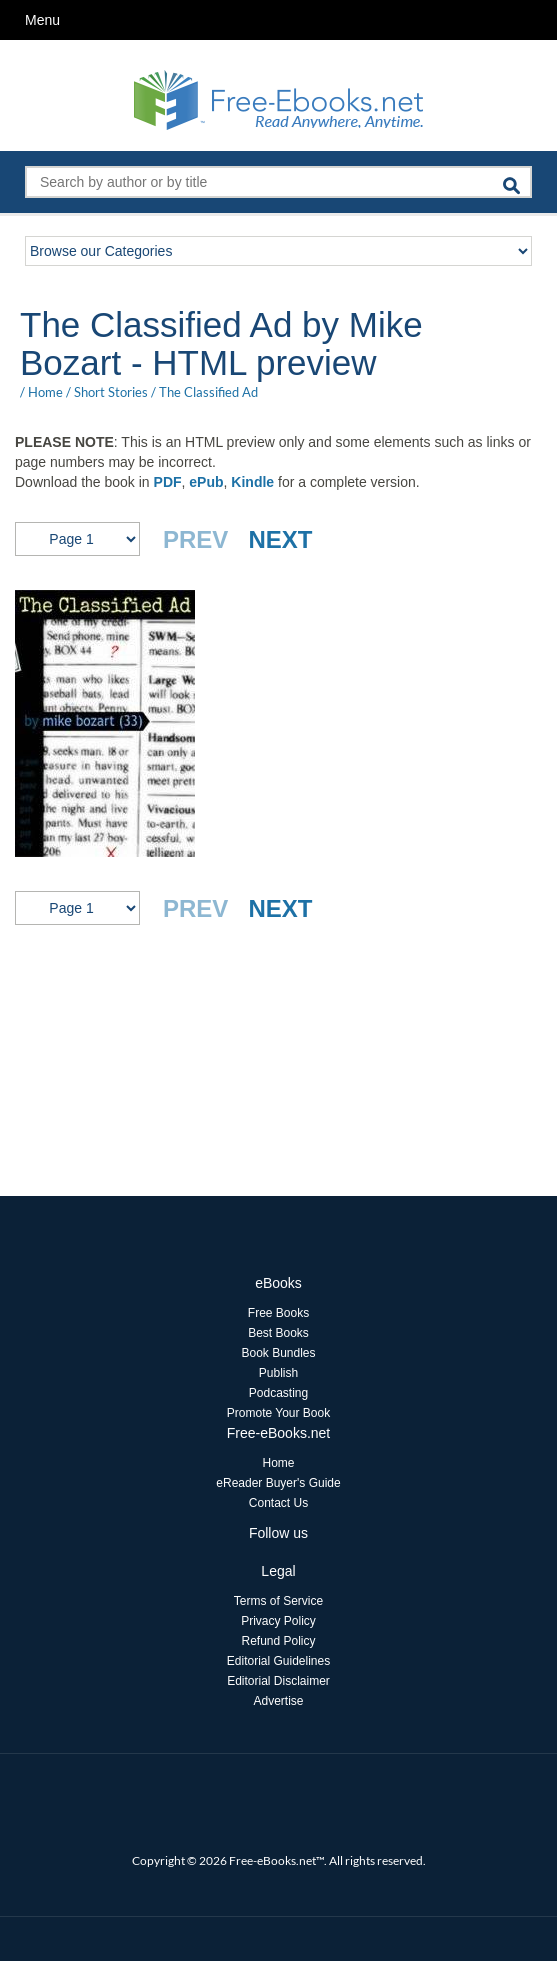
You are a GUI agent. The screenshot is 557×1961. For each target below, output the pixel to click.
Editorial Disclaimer (278, 1681)
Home (45, 392)
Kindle (252, 482)
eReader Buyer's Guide (278, 1483)
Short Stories (111, 392)
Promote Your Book (278, 1413)
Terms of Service (278, 1601)
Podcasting (278, 1393)
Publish (278, 1373)
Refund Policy (278, 1641)
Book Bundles (278, 1353)
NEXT (280, 539)
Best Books (278, 1333)
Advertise (278, 1701)
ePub (206, 482)
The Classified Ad (208, 392)
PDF (168, 482)
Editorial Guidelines (278, 1661)
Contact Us (278, 1503)
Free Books (278, 1313)
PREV (195, 539)
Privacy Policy (278, 1621)
